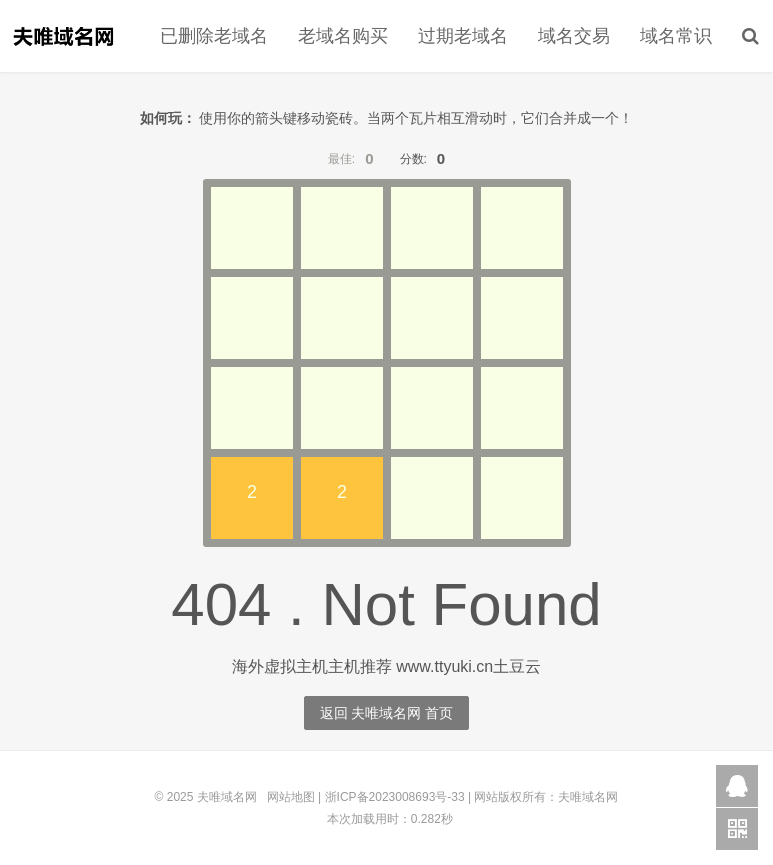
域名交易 (574, 36)
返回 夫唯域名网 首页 (387, 713)
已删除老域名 (214, 36)
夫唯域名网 (63, 36)
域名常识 (676, 36)
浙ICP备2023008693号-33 (395, 797)
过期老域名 (463, 36)
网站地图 (291, 797)
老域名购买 (343, 36)
